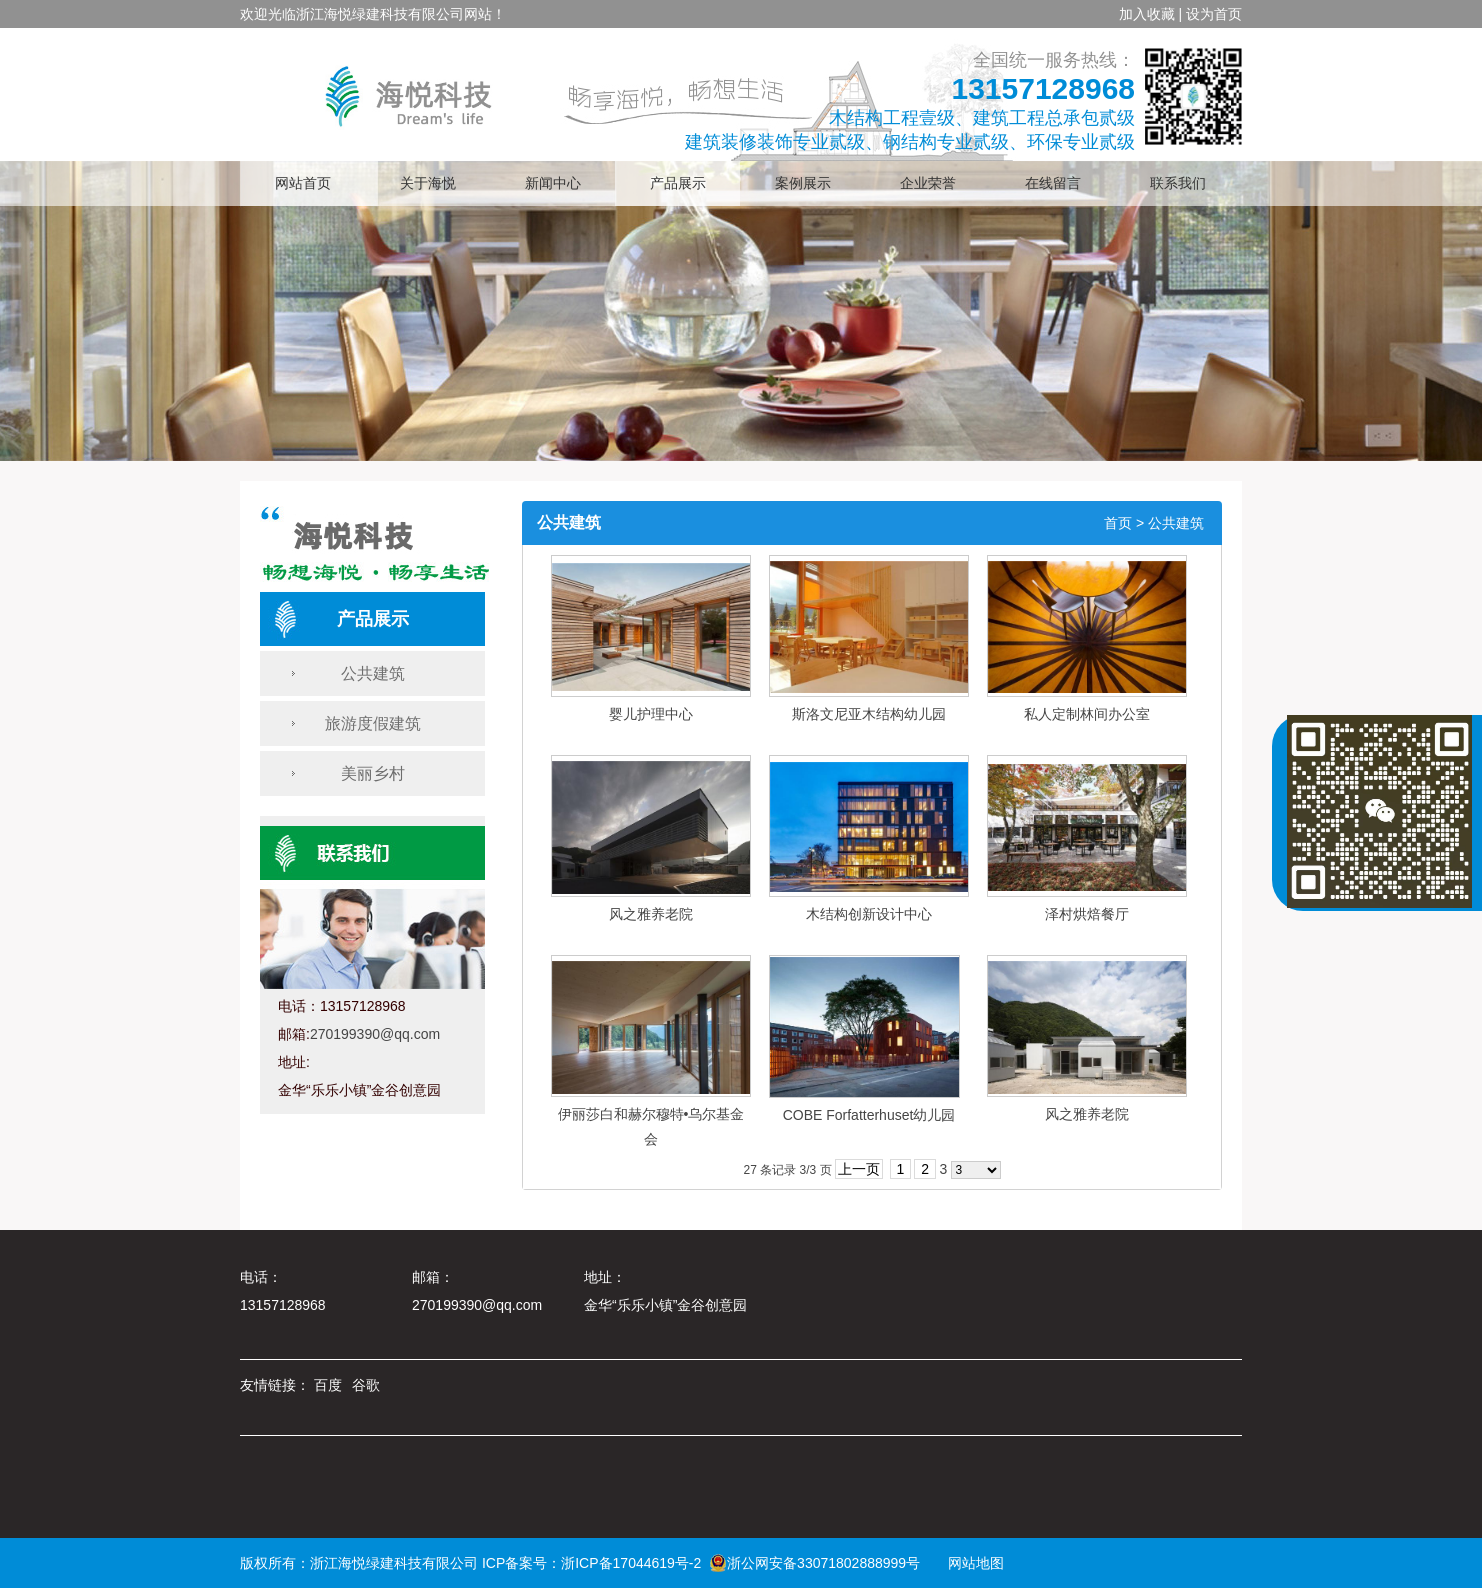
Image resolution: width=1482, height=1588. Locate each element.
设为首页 (1214, 14)
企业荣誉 (928, 183)
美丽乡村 (373, 773)
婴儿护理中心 (651, 714)
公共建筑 (373, 673)
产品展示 (678, 183)
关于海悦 (428, 183)
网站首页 (303, 183)
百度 (328, 1385)
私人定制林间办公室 (1087, 714)
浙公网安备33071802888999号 (814, 1563)
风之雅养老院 (651, 914)
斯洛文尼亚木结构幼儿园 (869, 714)
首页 (1118, 523)
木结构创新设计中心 (869, 914)
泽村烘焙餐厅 (1087, 914)
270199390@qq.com (375, 1034)
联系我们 (1178, 183)
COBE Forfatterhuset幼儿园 (869, 1115)
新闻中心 (553, 183)
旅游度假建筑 (373, 723)
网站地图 (969, 1563)
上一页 (859, 1169)
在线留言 (1053, 183)
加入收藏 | (1151, 14)
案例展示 (803, 183)
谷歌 (366, 1385)
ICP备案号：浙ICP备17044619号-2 (591, 1563)
